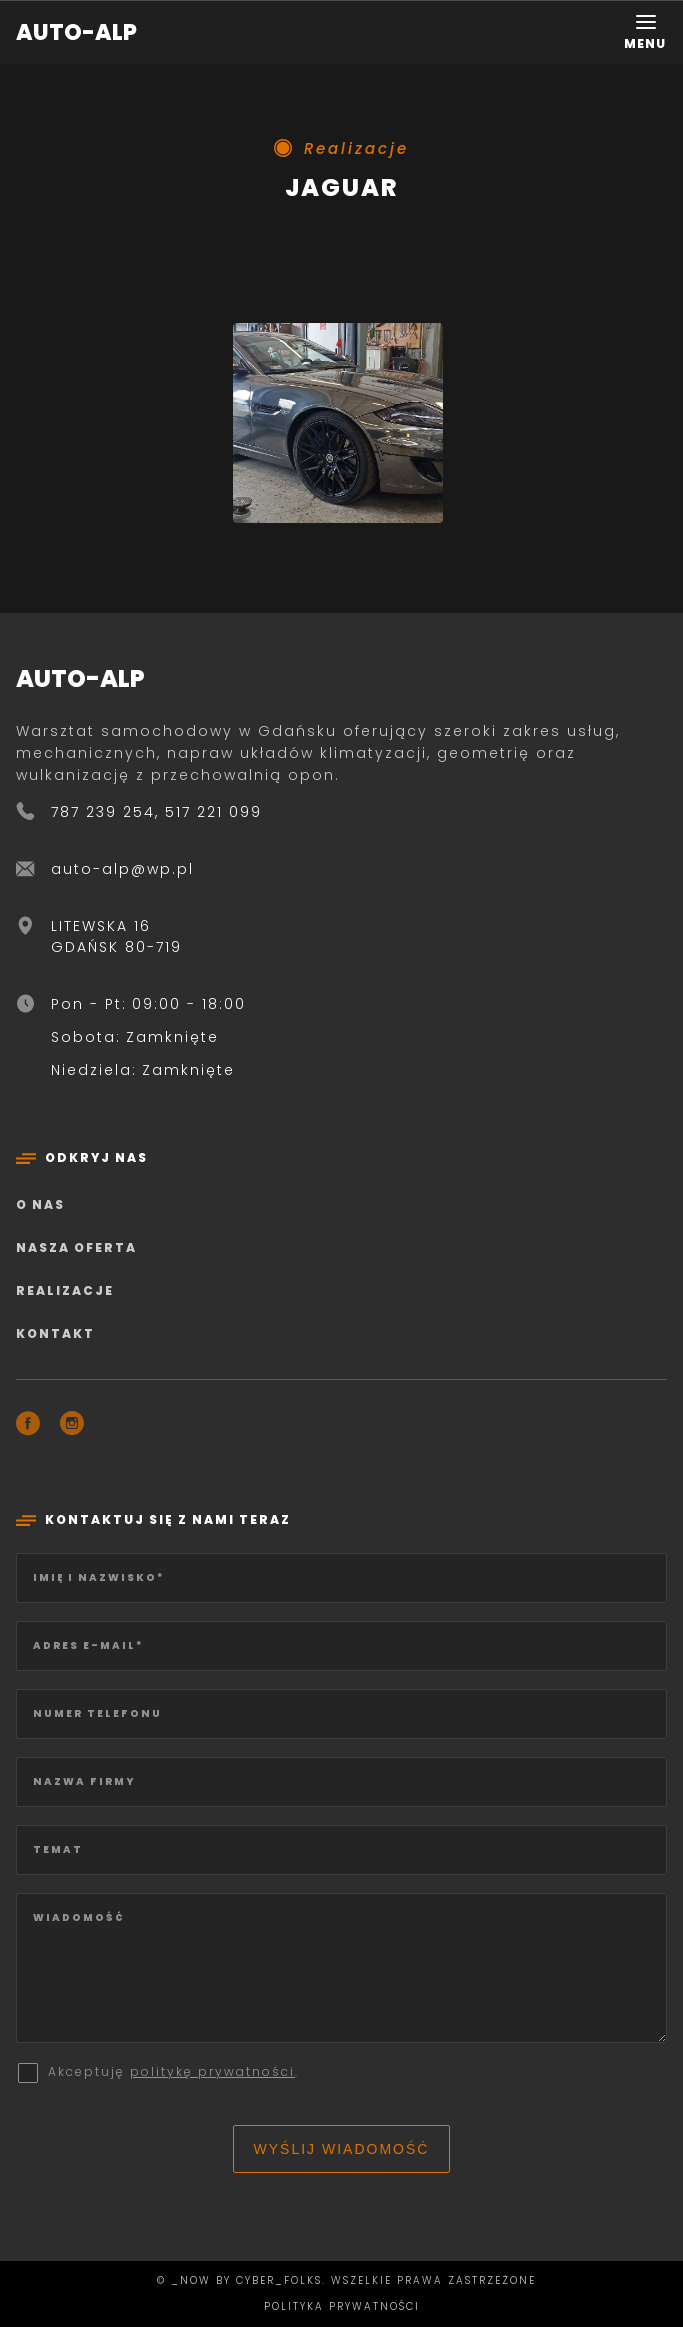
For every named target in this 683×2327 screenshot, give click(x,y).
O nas (40, 1204)
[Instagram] (72, 1427)
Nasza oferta (76, 1247)
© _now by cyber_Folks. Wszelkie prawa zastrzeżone (341, 2280)
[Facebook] (28, 1427)
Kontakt (55, 1333)
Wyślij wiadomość (342, 2149)
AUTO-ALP (76, 32)
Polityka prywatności (342, 2306)
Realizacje (65, 1290)
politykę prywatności (212, 2071)
